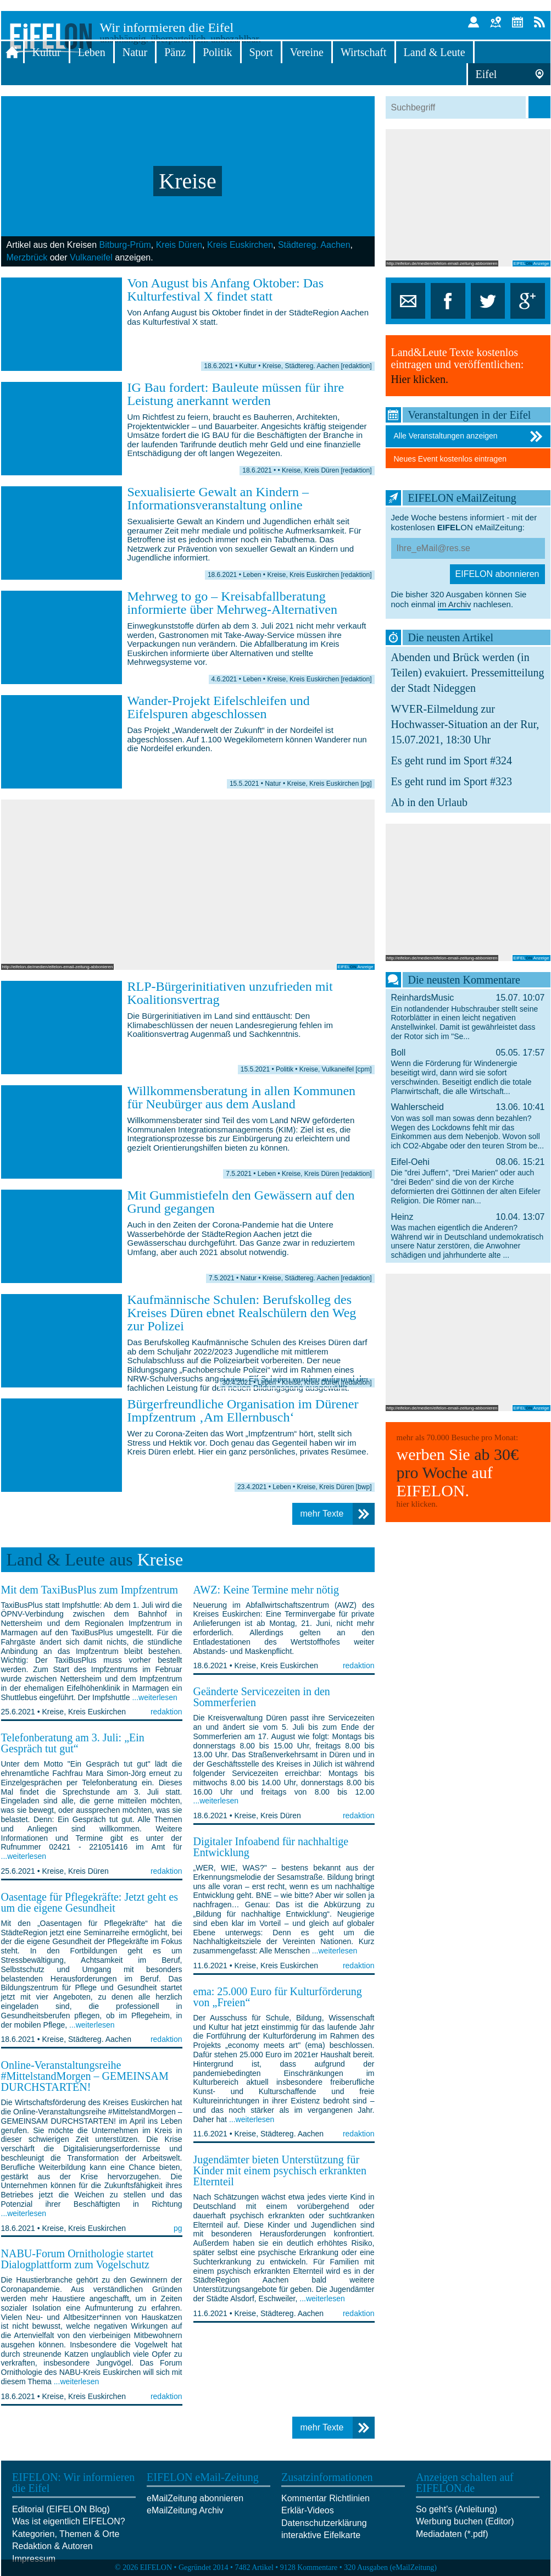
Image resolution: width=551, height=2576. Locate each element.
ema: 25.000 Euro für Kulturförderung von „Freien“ (277, 1996)
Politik (217, 52)
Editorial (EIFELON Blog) (61, 2509)
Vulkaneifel (91, 257)
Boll (468, 1071)
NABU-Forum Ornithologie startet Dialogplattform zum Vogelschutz (77, 2258)
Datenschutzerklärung (324, 2523)
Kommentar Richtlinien (325, 2498)
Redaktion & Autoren (52, 2546)
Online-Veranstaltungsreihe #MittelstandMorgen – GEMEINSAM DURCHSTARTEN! (85, 2076)
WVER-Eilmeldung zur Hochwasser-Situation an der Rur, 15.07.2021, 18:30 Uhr (465, 724)
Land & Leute (434, 52)
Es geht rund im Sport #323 (452, 781)
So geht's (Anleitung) (456, 2509)
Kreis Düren (179, 244)
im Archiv (454, 604)
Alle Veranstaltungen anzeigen (469, 436)
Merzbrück (27, 257)
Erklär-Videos (307, 2510)
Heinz (468, 1236)
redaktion (166, 1711)
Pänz (175, 52)
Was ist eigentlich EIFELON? (68, 2521)
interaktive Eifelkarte (320, 2535)
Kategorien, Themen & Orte (65, 2534)
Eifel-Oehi (468, 1181)
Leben (91, 52)
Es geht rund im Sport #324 (452, 760)
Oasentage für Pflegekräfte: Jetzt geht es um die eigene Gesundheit (90, 1902)
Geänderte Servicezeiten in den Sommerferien (261, 1696)
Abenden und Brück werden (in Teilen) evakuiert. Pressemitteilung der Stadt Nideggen (467, 672)
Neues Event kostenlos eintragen (450, 458)
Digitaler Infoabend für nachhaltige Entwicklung (271, 1846)
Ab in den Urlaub (429, 802)
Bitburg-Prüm (125, 244)
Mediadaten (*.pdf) (452, 2534)
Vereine (307, 52)
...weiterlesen (154, 1697)
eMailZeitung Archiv (185, 2510)
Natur (135, 52)
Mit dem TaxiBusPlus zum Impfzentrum (90, 1590)
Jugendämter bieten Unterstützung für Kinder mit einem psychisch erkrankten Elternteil (279, 2170)
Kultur (46, 52)
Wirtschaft (364, 52)
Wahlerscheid (468, 1126)
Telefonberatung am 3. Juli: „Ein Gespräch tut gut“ (72, 1743)
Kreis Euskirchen (240, 244)
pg (178, 2228)
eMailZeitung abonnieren (195, 2498)
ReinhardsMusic (468, 1016)
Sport (261, 52)
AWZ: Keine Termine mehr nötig (266, 1590)
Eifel (486, 74)
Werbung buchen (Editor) (465, 2521)
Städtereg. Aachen (314, 244)
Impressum (33, 2558)
